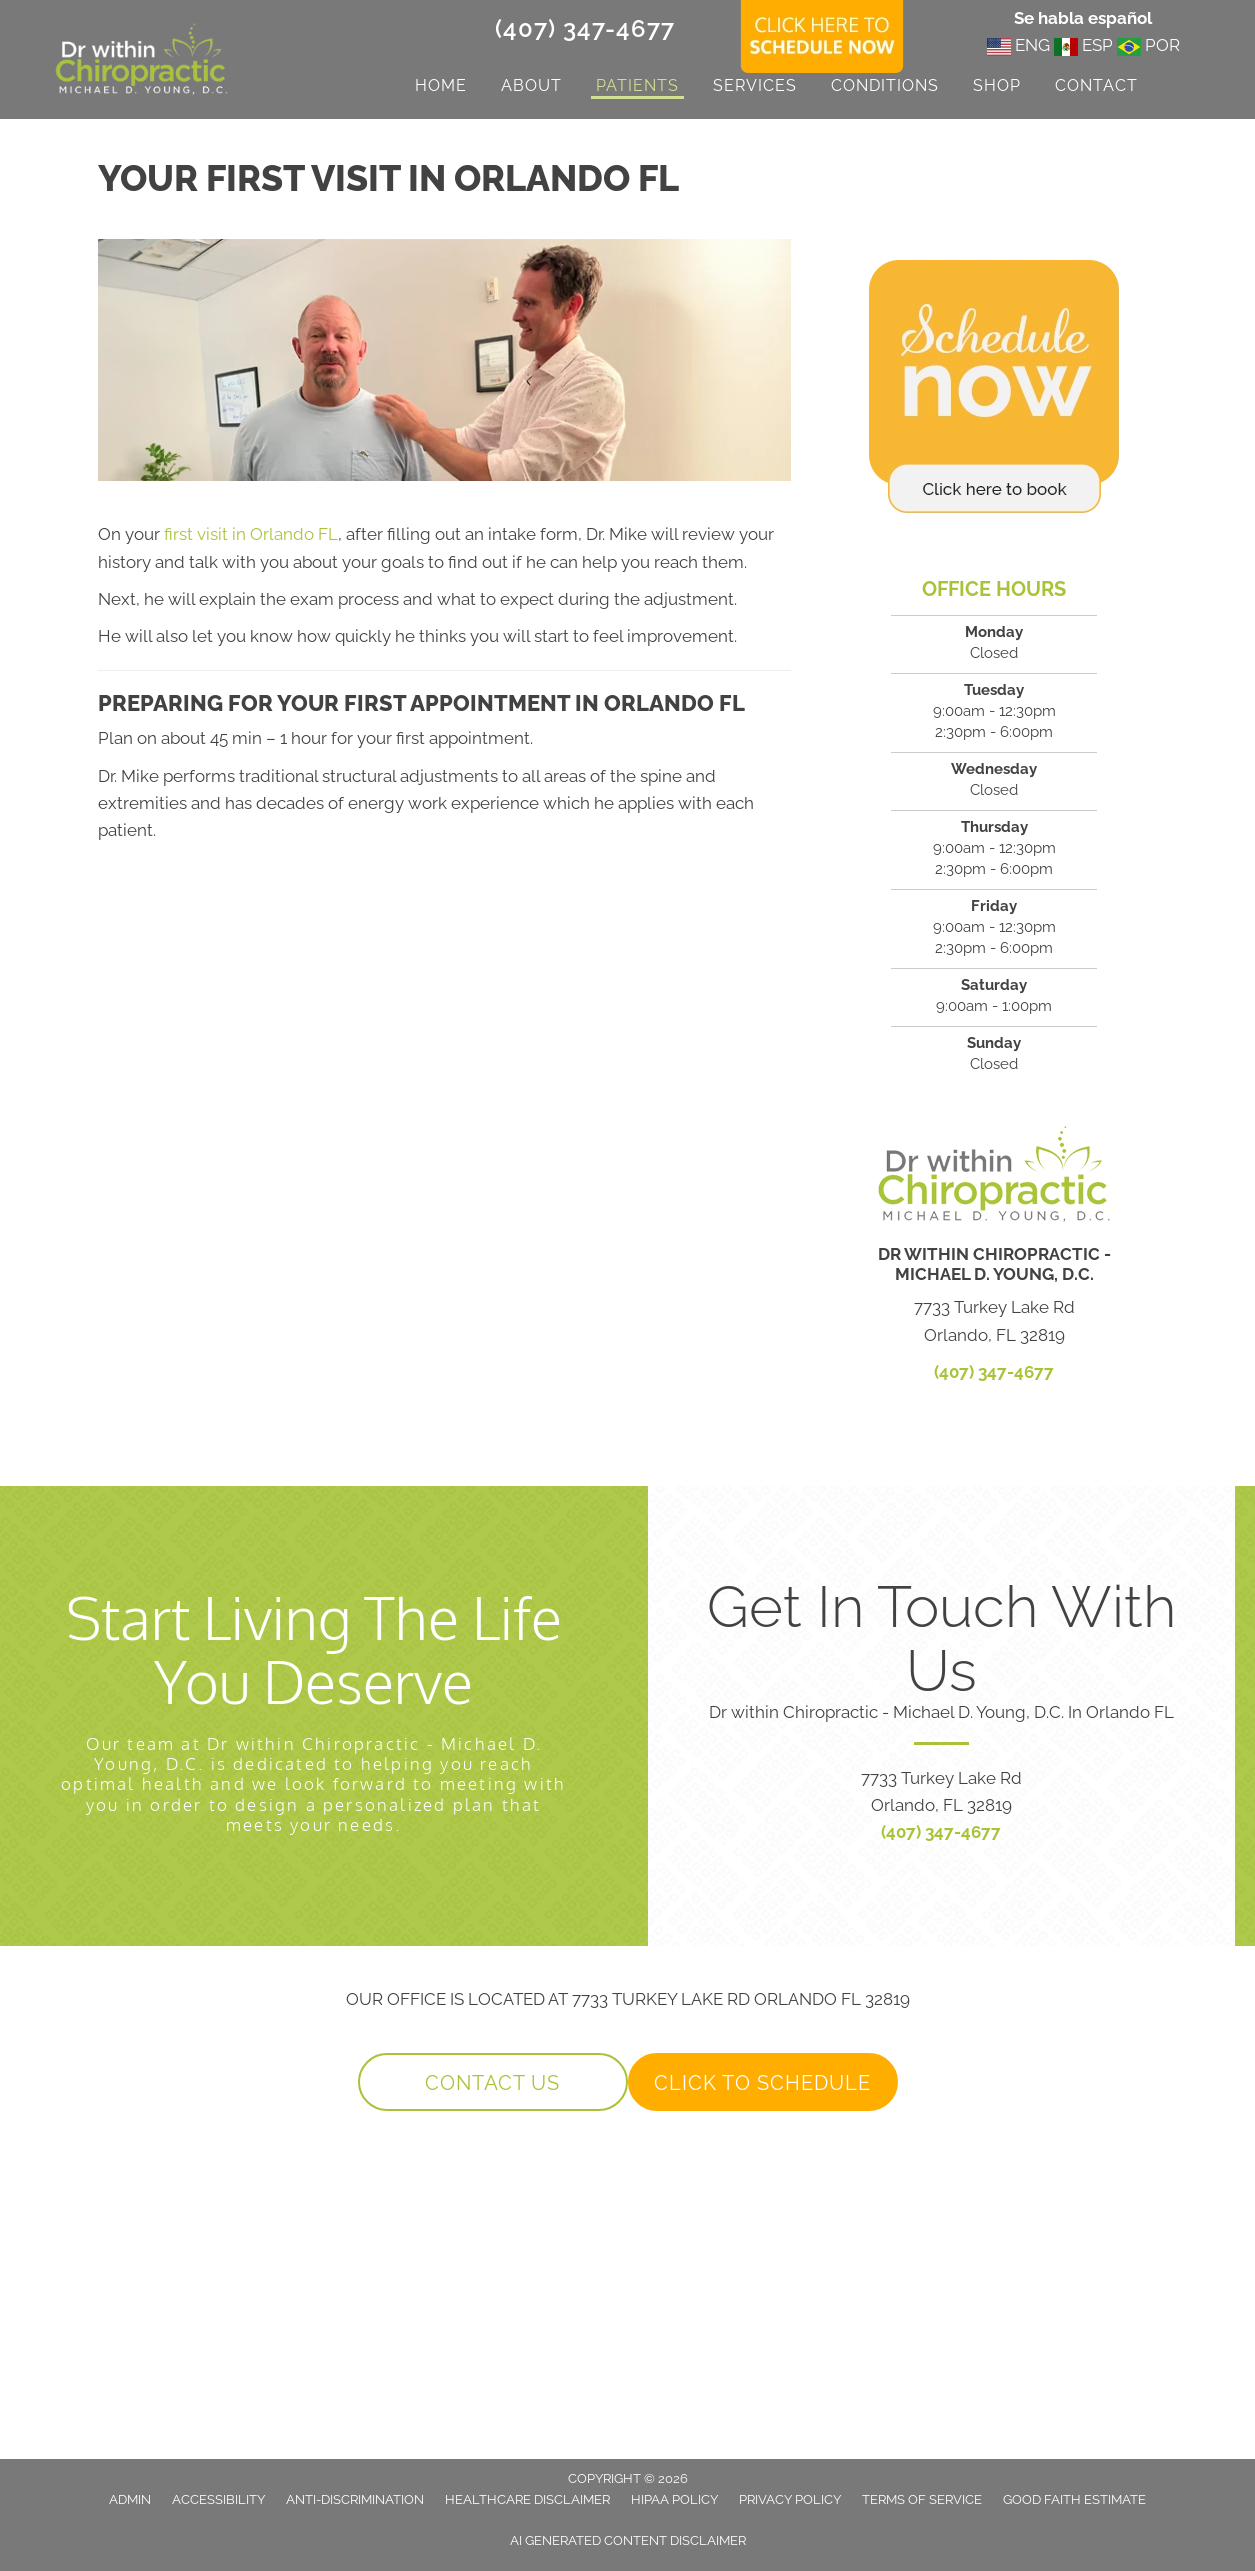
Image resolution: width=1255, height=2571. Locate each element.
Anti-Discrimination (355, 2499)
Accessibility (218, 2499)
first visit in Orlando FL (251, 534)
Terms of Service (922, 2499)
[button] (493, 2082)
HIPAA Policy (674, 2499)
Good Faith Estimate (1074, 2499)
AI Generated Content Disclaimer (628, 2540)
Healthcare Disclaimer (527, 2499)
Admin (130, 2499)
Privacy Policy (790, 2499)
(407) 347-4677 (585, 28)
